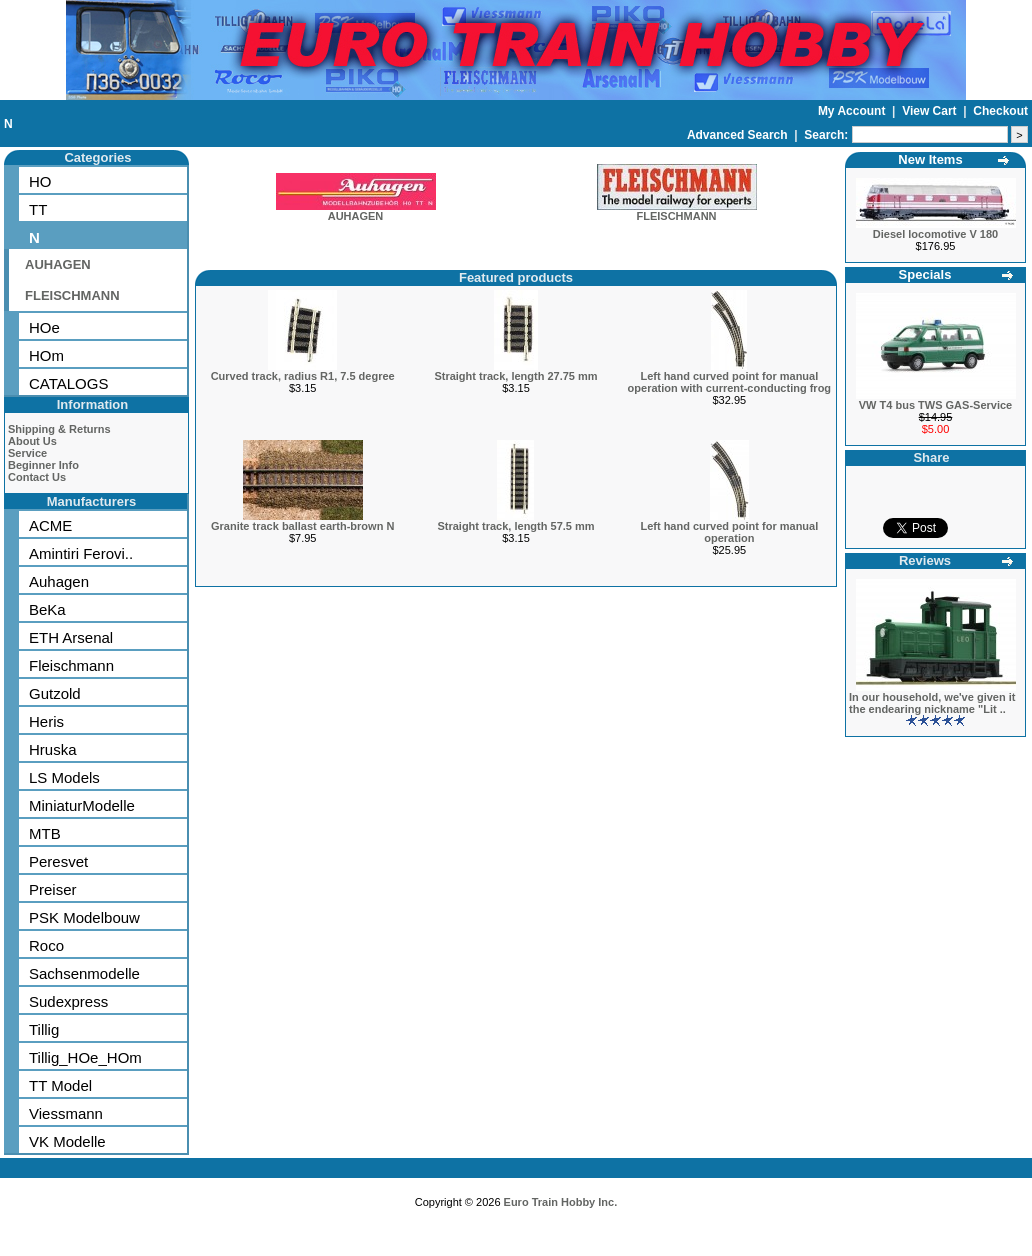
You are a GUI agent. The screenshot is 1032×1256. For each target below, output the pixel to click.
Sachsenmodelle (84, 973)
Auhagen (59, 581)
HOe (44, 327)
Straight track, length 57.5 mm (515, 526)
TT (38, 209)
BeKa (47, 609)
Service (27, 453)
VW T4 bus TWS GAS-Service (935, 405)
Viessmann (66, 1113)
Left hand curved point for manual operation (729, 532)
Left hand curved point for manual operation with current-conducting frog (730, 382)
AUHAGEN (58, 264)
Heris (46, 721)
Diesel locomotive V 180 (935, 234)
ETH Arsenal (71, 637)
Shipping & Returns (59, 429)
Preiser (53, 889)
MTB (45, 833)
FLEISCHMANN (72, 295)
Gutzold (55, 693)
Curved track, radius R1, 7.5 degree (303, 376)
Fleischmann (71, 665)
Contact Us (37, 477)
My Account (853, 111)
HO (40, 181)
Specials (925, 274)
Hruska (53, 749)
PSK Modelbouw (84, 917)
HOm (46, 355)
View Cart (931, 111)
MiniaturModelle (82, 805)
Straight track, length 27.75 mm (515, 376)
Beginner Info (43, 465)
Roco (46, 945)
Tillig (44, 1029)
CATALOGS (68, 383)
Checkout (1000, 111)
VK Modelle (67, 1141)
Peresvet (58, 861)
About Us (32, 441)
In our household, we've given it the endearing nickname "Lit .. (932, 703)
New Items (930, 159)
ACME (50, 525)
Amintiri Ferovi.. (81, 553)
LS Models (64, 777)
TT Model (60, 1085)
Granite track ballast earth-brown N (302, 526)
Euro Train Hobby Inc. (561, 1202)
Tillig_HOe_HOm (85, 1057)
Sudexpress (68, 1001)
